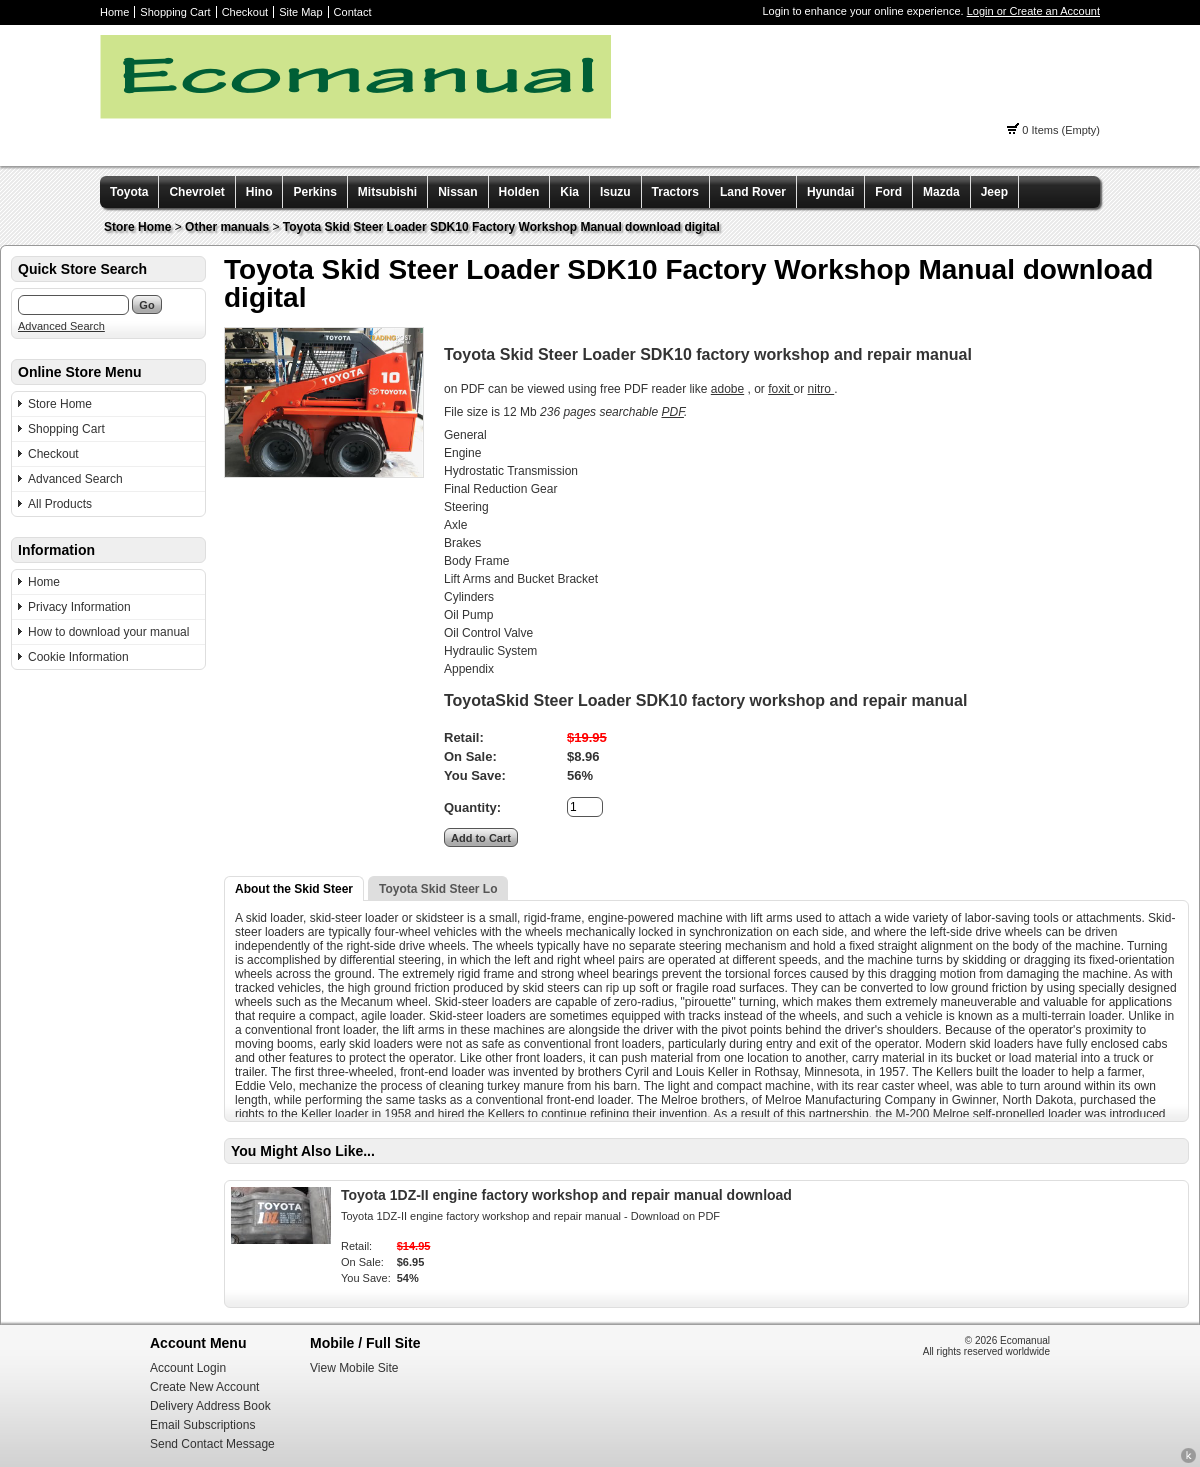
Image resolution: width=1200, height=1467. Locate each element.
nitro (821, 389)
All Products (60, 504)
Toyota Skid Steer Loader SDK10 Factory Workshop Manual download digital (501, 227)
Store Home (137, 227)
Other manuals (227, 227)
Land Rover (753, 192)
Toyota (129, 192)
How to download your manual (108, 632)
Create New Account (204, 1387)
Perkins (314, 192)
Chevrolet (196, 192)
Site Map (300, 12)
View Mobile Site (354, 1368)
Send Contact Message (212, 1444)
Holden (519, 192)
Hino (259, 192)
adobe (727, 389)
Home (114, 12)
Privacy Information (79, 607)
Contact (353, 12)
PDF (672, 412)
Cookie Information (78, 657)
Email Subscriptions (202, 1425)
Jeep (994, 192)
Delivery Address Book (210, 1406)
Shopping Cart (175, 12)
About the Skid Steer (294, 889)
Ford (888, 192)
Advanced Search (61, 326)
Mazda (941, 192)
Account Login (188, 1368)
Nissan (457, 192)
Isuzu (615, 192)
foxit (780, 389)
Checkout (245, 12)
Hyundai (830, 192)
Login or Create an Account (1033, 11)
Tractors (675, 192)
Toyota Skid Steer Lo (438, 889)
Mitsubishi (387, 192)
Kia (569, 192)
